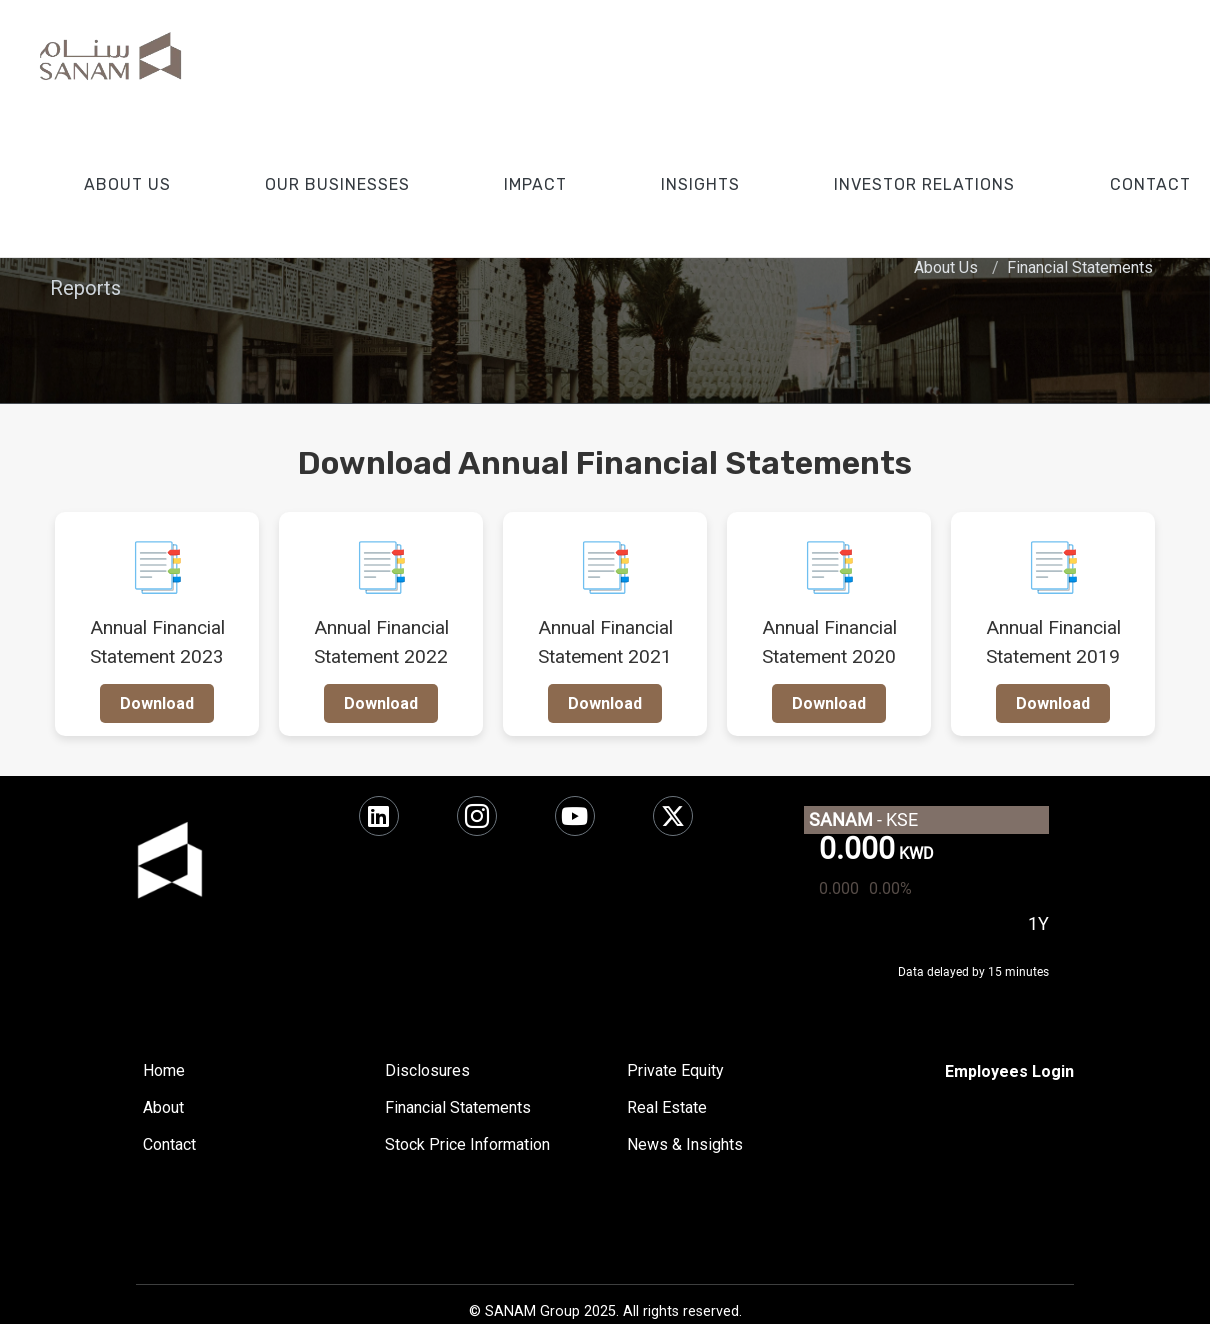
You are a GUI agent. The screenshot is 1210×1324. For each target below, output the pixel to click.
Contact (169, 1144)
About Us (946, 267)
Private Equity (675, 1070)
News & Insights (685, 1144)
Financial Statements (1080, 267)
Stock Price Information (467, 1144)
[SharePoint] (1009, 1072)
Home (164, 1070)
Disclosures (427, 1070)
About (163, 1107)
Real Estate (667, 1107)
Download (157, 703)
